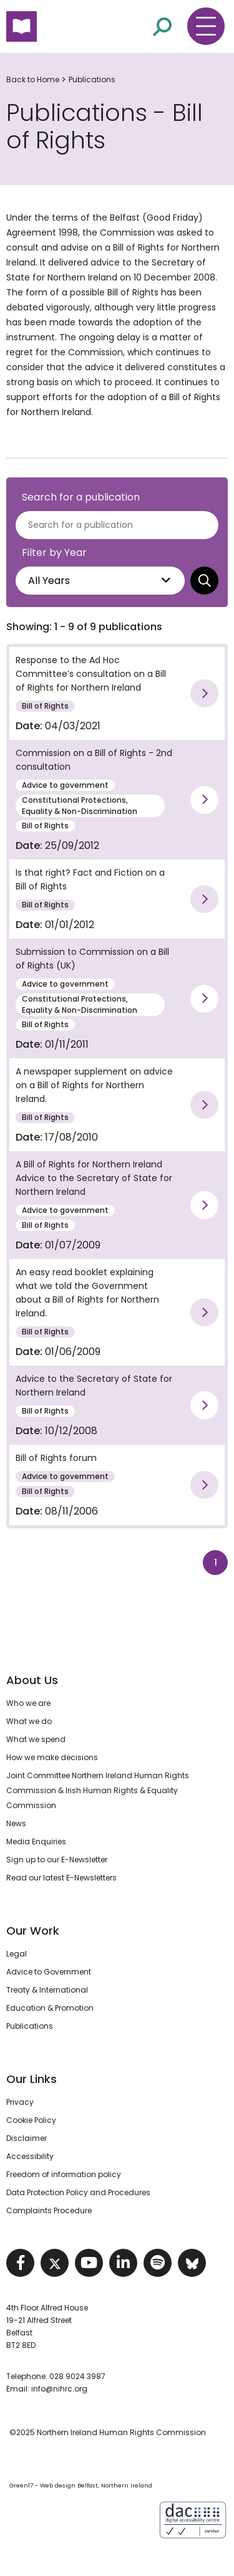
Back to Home (32, 79)
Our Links (31, 2079)
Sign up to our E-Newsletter (56, 1859)
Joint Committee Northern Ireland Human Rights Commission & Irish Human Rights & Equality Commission (97, 1790)
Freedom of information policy (63, 2174)
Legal (16, 1953)
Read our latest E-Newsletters (61, 1877)
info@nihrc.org (59, 2388)
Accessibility (30, 2156)
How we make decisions (52, 1757)
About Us (32, 1680)
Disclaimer (26, 2138)
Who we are (28, 1703)
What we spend (36, 1739)
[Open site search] (162, 26)
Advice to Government (48, 1971)
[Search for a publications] (117, 525)
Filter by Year (54, 552)
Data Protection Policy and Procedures (78, 2192)
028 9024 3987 (77, 2376)
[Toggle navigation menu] (206, 26)
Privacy (20, 2102)
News (16, 1823)
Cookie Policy (31, 2120)
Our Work (32, 1930)
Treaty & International (47, 1990)
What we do (29, 1721)
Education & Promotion (50, 2008)
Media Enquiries (36, 1841)
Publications (92, 79)
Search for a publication (81, 497)
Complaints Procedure (49, 2210)
